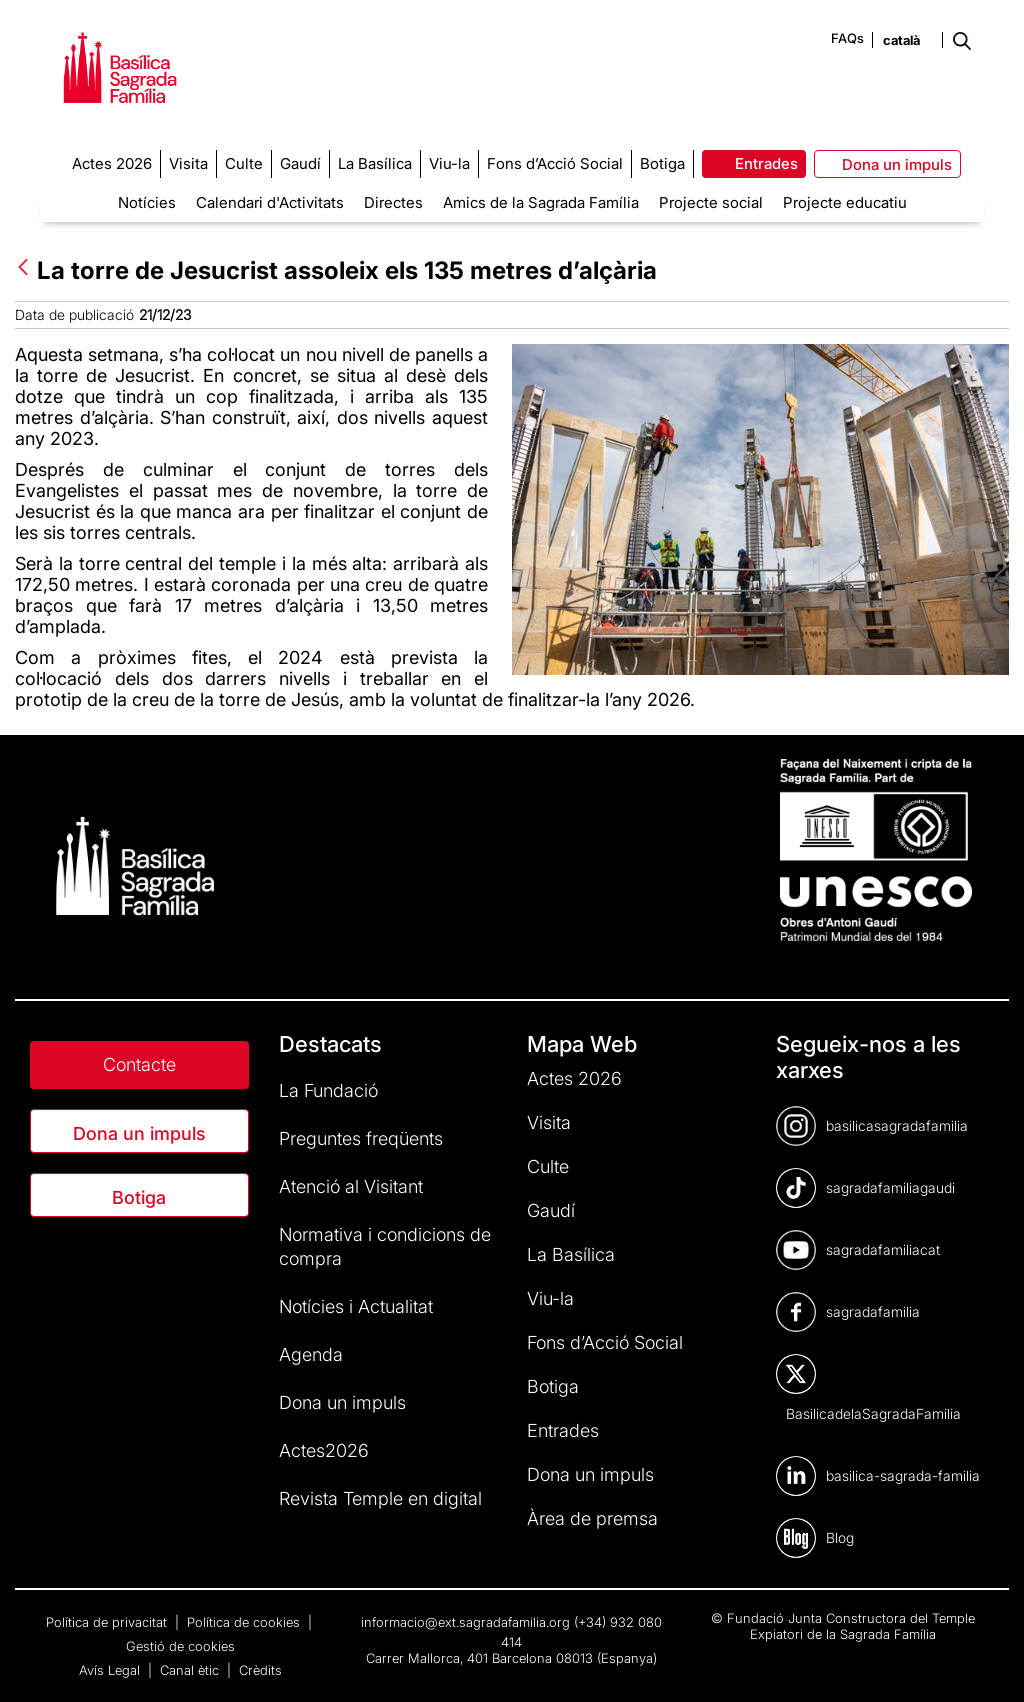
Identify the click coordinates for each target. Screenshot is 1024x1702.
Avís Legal (111, 1670)
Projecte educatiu (845, 202)
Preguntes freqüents (361, 1138)
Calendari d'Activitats (270, 202)
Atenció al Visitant (351, 1186)
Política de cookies (245, 1622)
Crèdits (260, 1670)
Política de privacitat (108, 1622)
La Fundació (328, 1090)
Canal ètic (191, 1670)
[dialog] (986, 1662)
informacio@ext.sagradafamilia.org (465, 1622)
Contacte (139, 1064)
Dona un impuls (139, 1133)
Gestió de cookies (180, 1646)
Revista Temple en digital (380, 1498)
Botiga (139, 1197)
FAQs (847, 38)
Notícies (147, 202)
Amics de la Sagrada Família (541, 202)
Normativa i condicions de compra (385, 1246)
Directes (393, 202)
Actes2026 (324, 1450)
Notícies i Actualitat (356, 1306)
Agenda (311, 1354)
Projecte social (711, 202)
